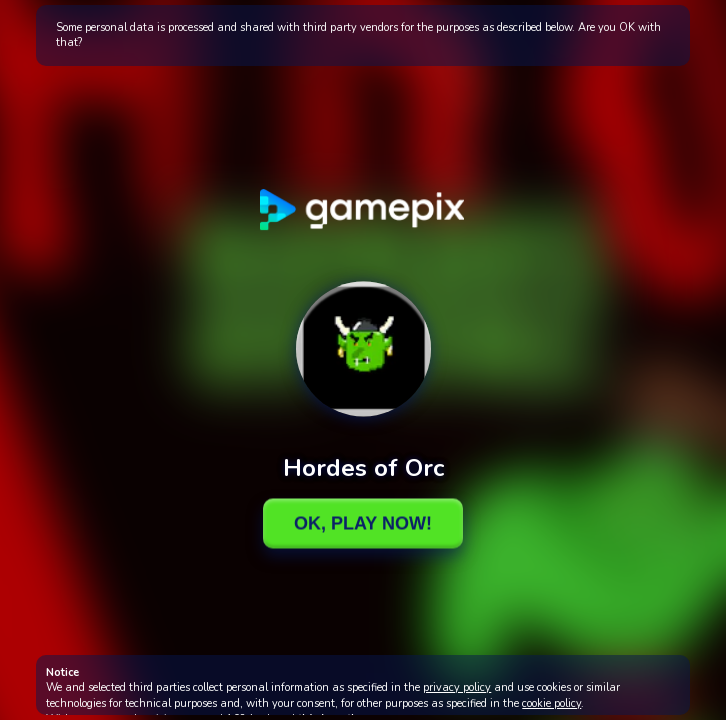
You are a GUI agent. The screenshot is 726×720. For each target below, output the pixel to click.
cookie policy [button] (551, 703)
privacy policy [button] (457, 687)
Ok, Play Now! (363, 523)
